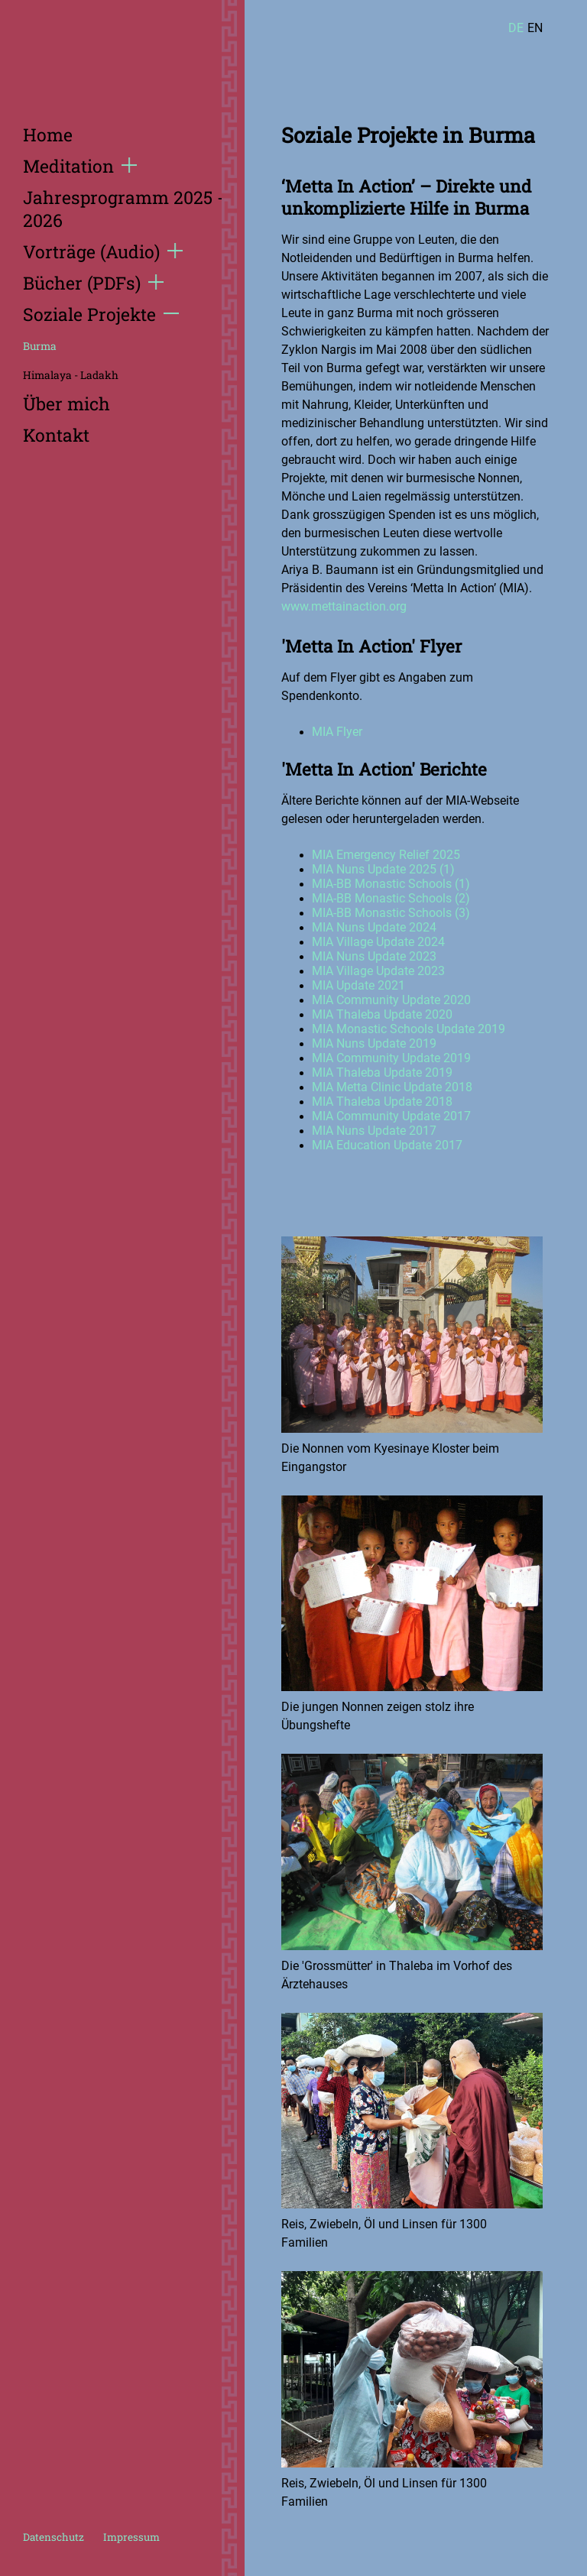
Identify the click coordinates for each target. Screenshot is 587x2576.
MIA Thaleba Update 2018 (382, 1101)
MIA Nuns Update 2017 (374, 1130)
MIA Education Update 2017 (387, 1145)
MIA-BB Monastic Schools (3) (391, 913)
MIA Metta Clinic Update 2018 (392, 1087)
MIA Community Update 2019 (391, 1058)
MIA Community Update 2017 (391, 1116)
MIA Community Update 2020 (391, 1000)
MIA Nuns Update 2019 (374, 1043)
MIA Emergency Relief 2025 (386, 854)
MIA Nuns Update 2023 (374, 956)
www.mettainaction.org (344, 606)
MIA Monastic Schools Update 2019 (408, 1029)
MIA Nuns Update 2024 (374, 927)
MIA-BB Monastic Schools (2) (391, 898)
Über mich (66, 403)
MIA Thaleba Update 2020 (382, 1014)
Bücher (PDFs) (93, 282)
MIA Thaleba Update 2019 (382, 1072)
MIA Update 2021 (358, 985)
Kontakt (56, 434)
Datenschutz (53, 2537)
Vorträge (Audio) (103, 251)
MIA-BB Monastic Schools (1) (391, 883)
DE (516, 28)
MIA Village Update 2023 (378, 971)
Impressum (131, 2537)
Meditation (80, 165)
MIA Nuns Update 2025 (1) (383, 869)
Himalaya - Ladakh (70, 375)
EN (535, 28)
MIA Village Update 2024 (378, 942)
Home (48, 134)
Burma (40, 346)
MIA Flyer (337, 731)
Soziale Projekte (101, 314)
